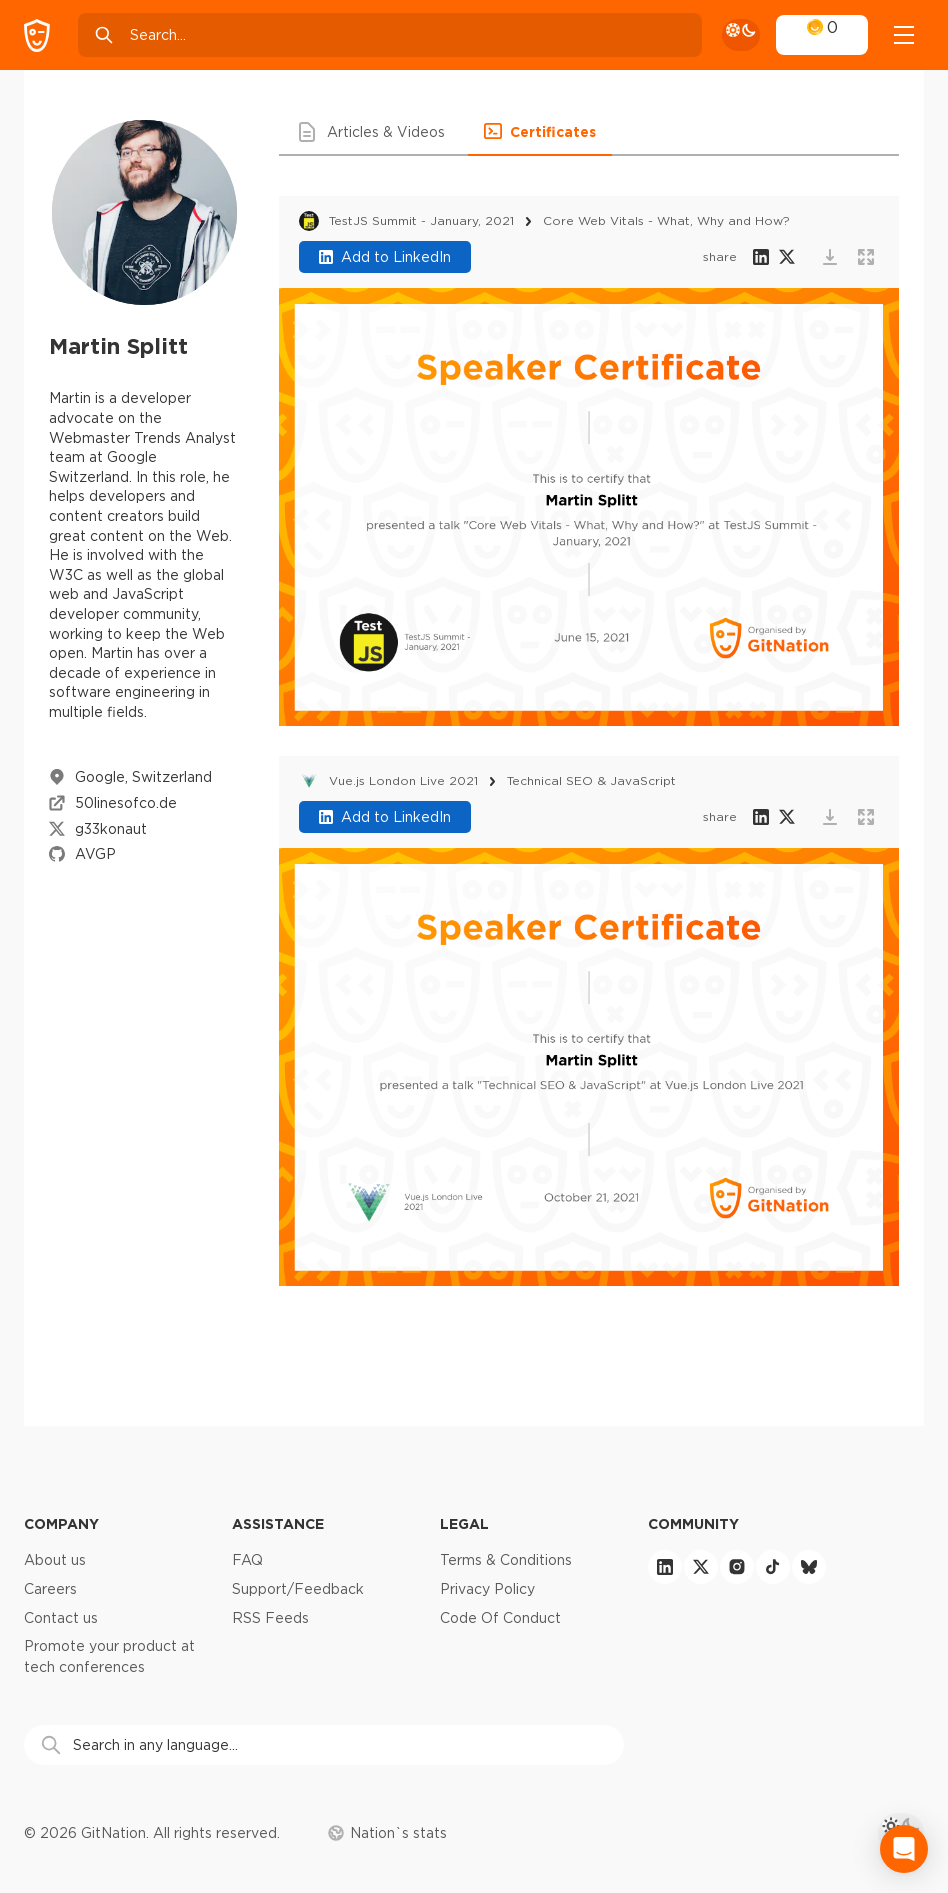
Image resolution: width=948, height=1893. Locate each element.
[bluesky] (809, 1567)
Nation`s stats (387, 1833)
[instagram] (737, 1567)
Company (61, 1523)
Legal (464, 1523)
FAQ (247, 1560)
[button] (373, 132)
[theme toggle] (741, 35)
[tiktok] (773, 1567)
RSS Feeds (270, 1618)
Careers (50, 1589)
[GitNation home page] (37, 35)
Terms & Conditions (506, 1560)
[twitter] (701, 1567)
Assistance (278, 1523)
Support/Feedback (298, 1589)
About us (55, 1560)
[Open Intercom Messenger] (904, 1849)
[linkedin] (665, 1567)
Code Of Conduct (500, 1618)
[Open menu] (904, 35)
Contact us (61, 1618)
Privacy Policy (487, 1589)
